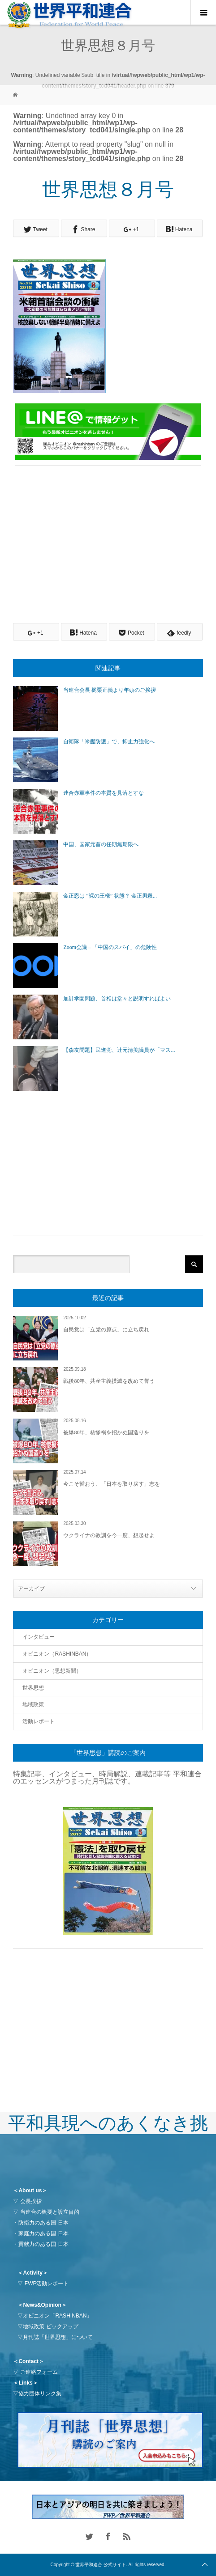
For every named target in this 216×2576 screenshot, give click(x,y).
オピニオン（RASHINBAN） (56, 1654)
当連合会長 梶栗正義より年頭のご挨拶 (109, 690)
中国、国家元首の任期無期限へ (100, 844)
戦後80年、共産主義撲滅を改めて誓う (109, 1381)
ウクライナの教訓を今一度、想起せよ (109, 1535)
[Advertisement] (108, 534)
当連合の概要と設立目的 (49, 2212)
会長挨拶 (31, 2201)
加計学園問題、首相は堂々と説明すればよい (117, 999)
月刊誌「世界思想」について (58, 2337)
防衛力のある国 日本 (43, 2223)
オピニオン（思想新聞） (52, 1671)
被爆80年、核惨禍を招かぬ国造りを (106, 1432)
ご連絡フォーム (39, 2372)
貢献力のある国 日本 (43, 2244)
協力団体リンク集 (39, 2393)
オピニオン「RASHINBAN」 (57, 2316)
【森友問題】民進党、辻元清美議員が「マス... (119, 1050)
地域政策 (33, 1704)
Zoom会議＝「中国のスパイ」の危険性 (110, 947)
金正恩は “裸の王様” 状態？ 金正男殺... (110, 896)
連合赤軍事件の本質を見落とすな (103, 793)
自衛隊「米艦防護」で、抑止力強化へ (109, 741)
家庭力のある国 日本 (43, 2233)
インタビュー (38, 1637)
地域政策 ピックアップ (50, 2326)
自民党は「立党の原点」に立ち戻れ (106, 1329)
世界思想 (33, 1688)
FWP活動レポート (47, 2283)
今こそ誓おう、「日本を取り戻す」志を (111, 1484)
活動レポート (38, 1721)
